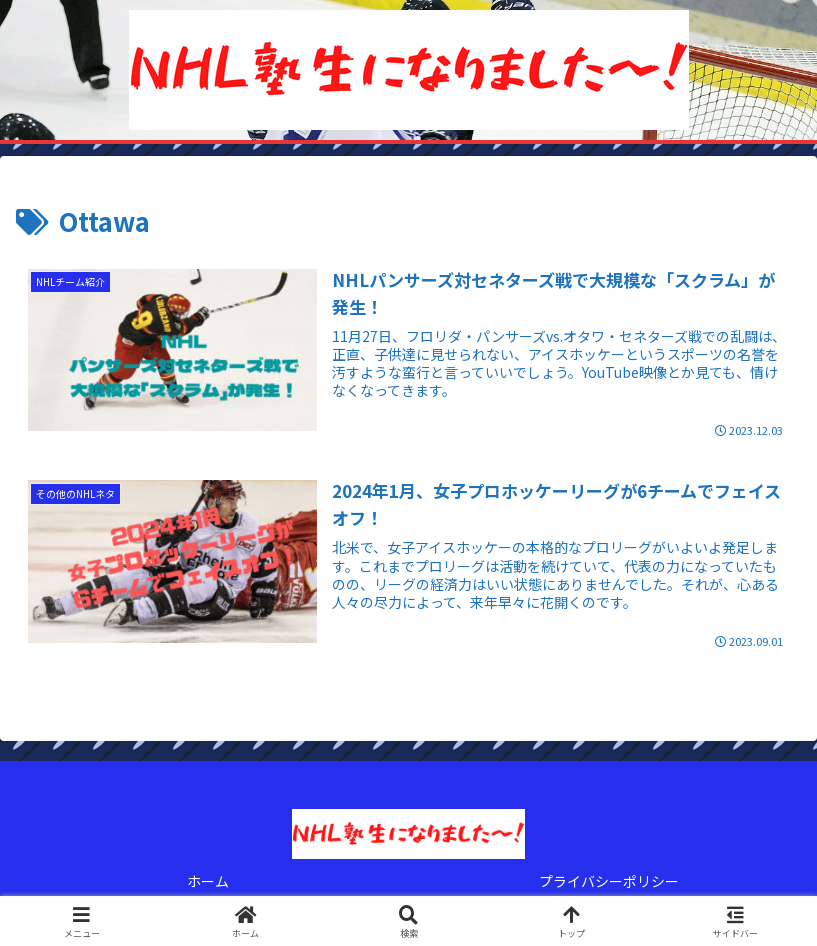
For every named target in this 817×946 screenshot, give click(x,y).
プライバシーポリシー (609, 881)
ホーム (208, 881)
